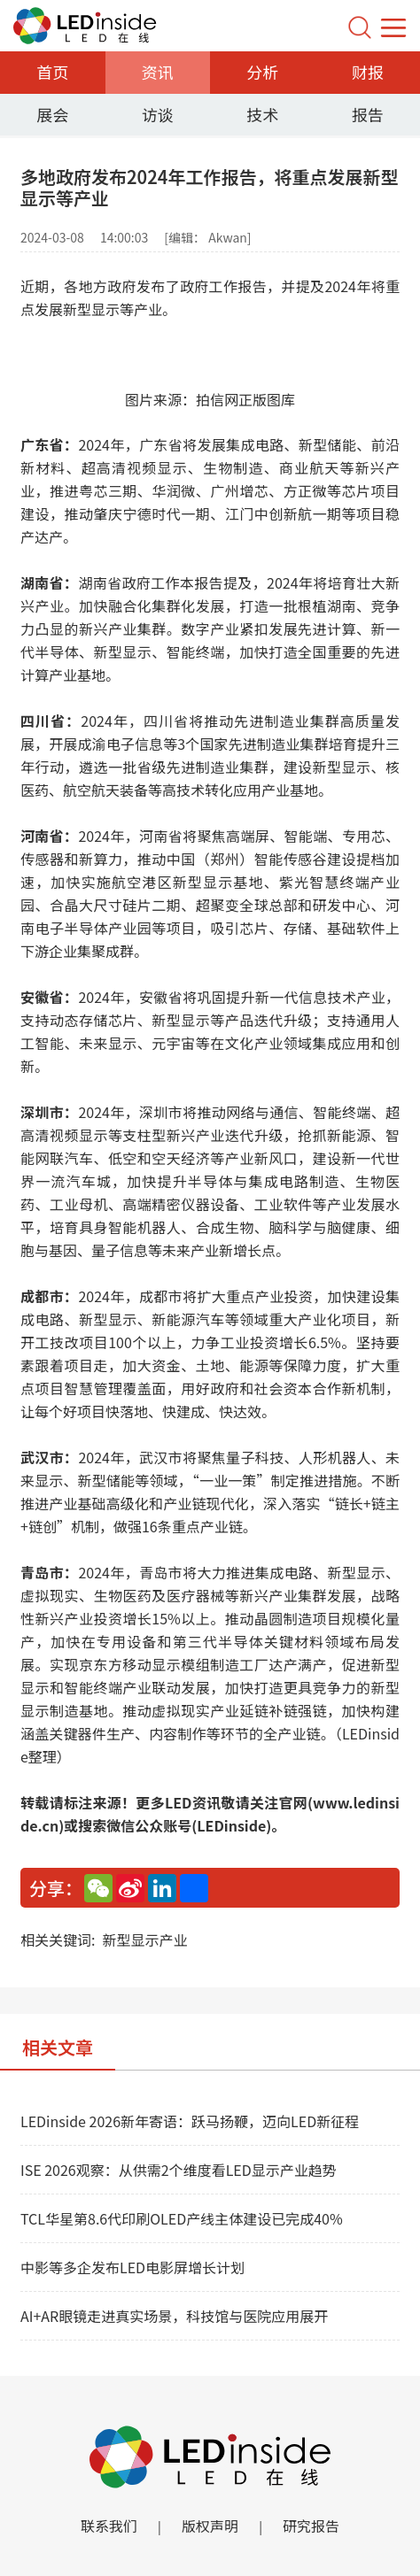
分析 (262, 71)
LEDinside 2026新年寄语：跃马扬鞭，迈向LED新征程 (189, 2121)
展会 (52, 114)
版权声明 (210, 2525)
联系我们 (109, 2525)
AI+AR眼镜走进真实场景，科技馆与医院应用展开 (174, 2315)
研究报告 (311, 2525)
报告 (368, 114)
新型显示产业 (144, 1939)
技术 (262, 114)
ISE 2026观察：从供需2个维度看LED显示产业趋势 (178, 2169)
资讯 (158, 71)
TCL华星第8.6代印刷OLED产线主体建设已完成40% (181, 2218)
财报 (368, 71)
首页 (52, 71)
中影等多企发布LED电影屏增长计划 (132, 2267)
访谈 (158, 114)
